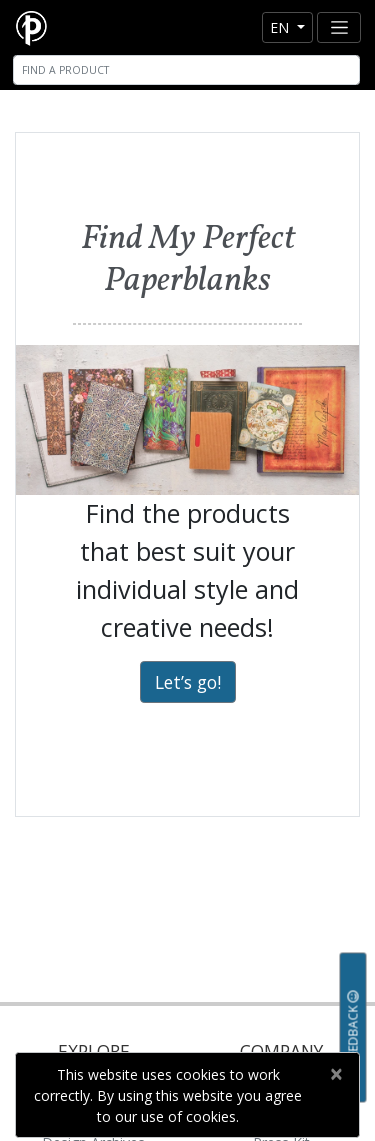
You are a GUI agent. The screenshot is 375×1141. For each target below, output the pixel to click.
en (281, 27)
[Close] (335, 1074)
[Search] (186, 70)
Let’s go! (188, 682)
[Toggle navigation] (339, 27)
